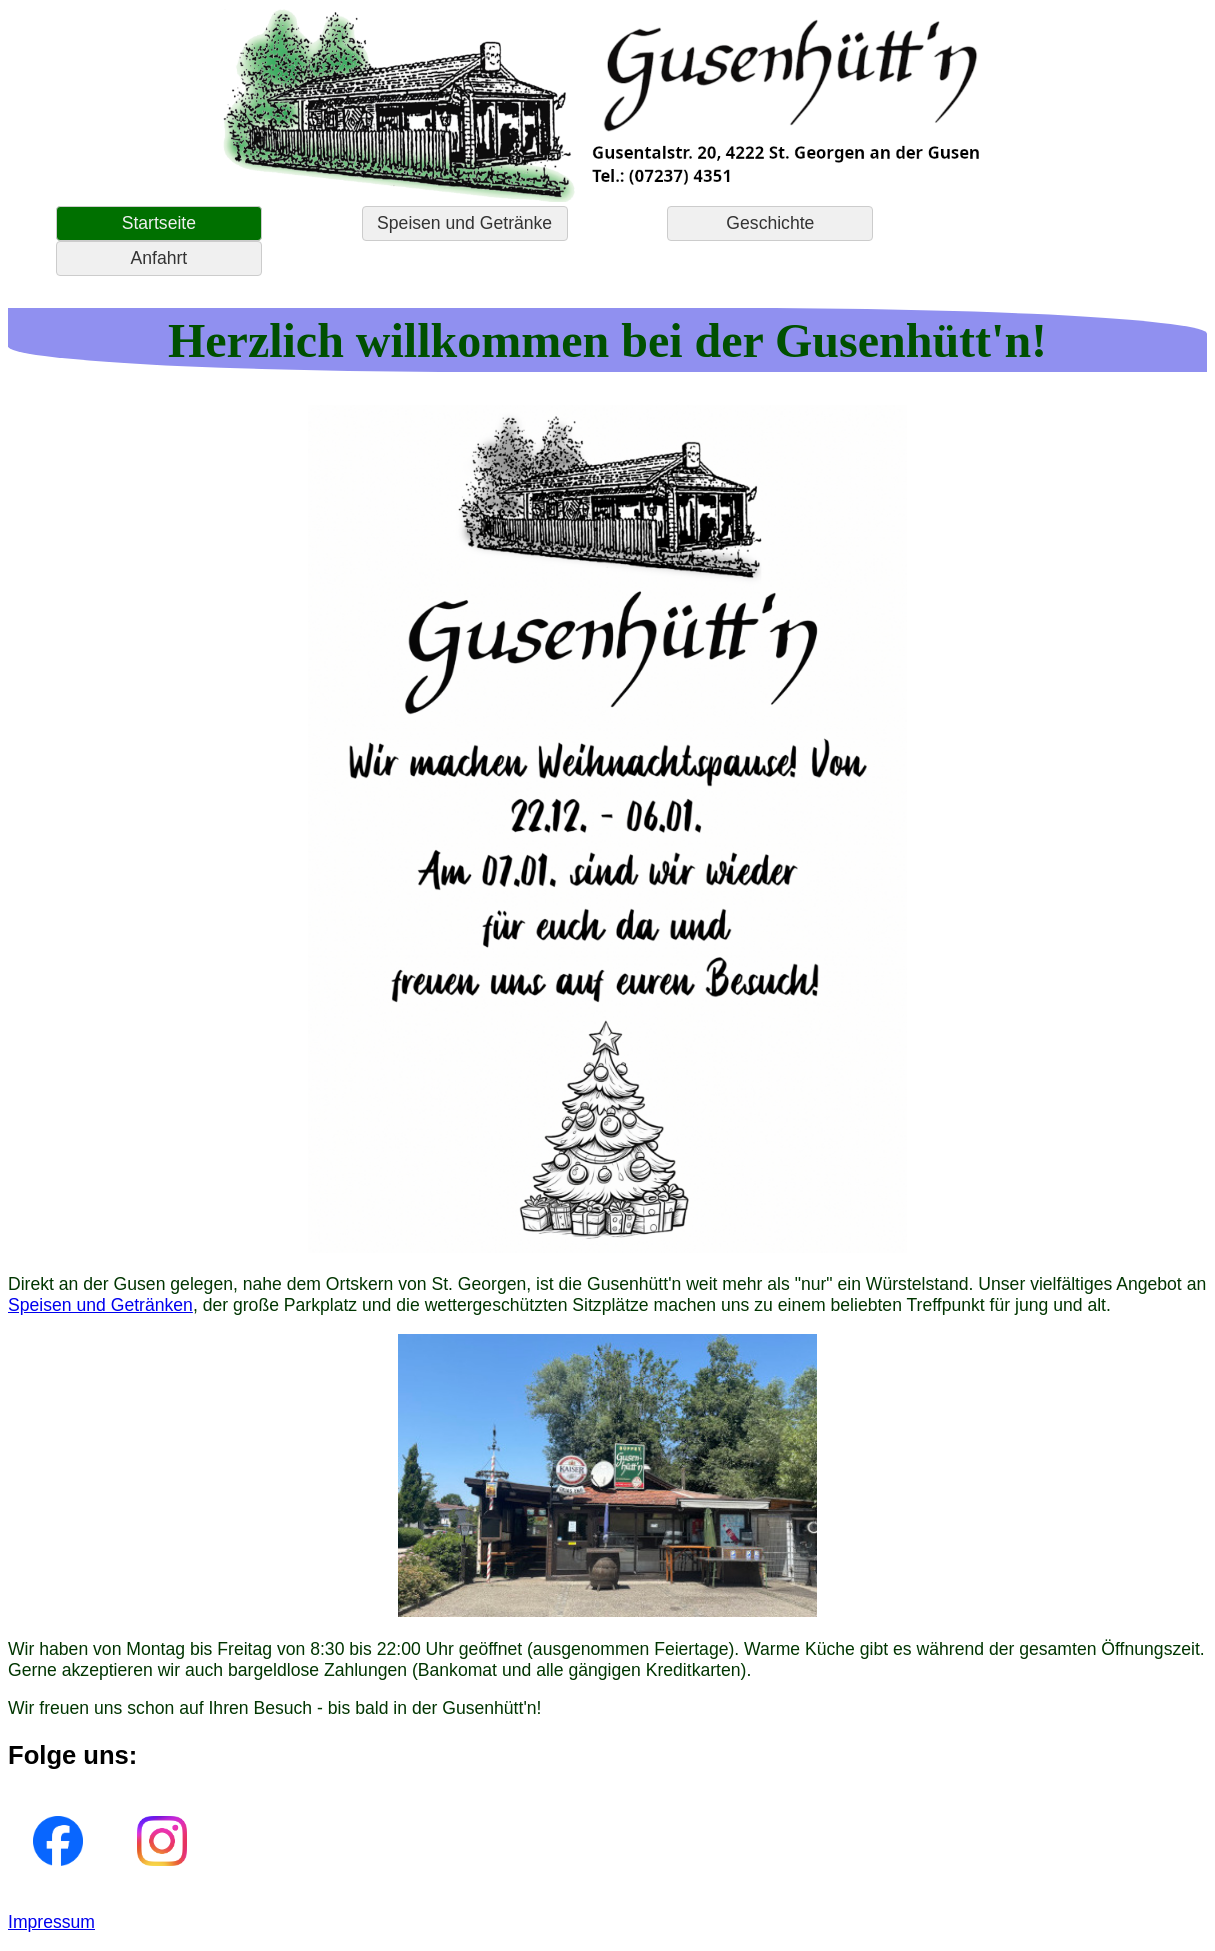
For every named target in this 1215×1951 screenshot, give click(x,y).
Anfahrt (159, 258)
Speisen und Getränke (464, 223)
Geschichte (770, 223)
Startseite (159, 223)
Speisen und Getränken (100, 1305)
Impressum (51, 1922)
